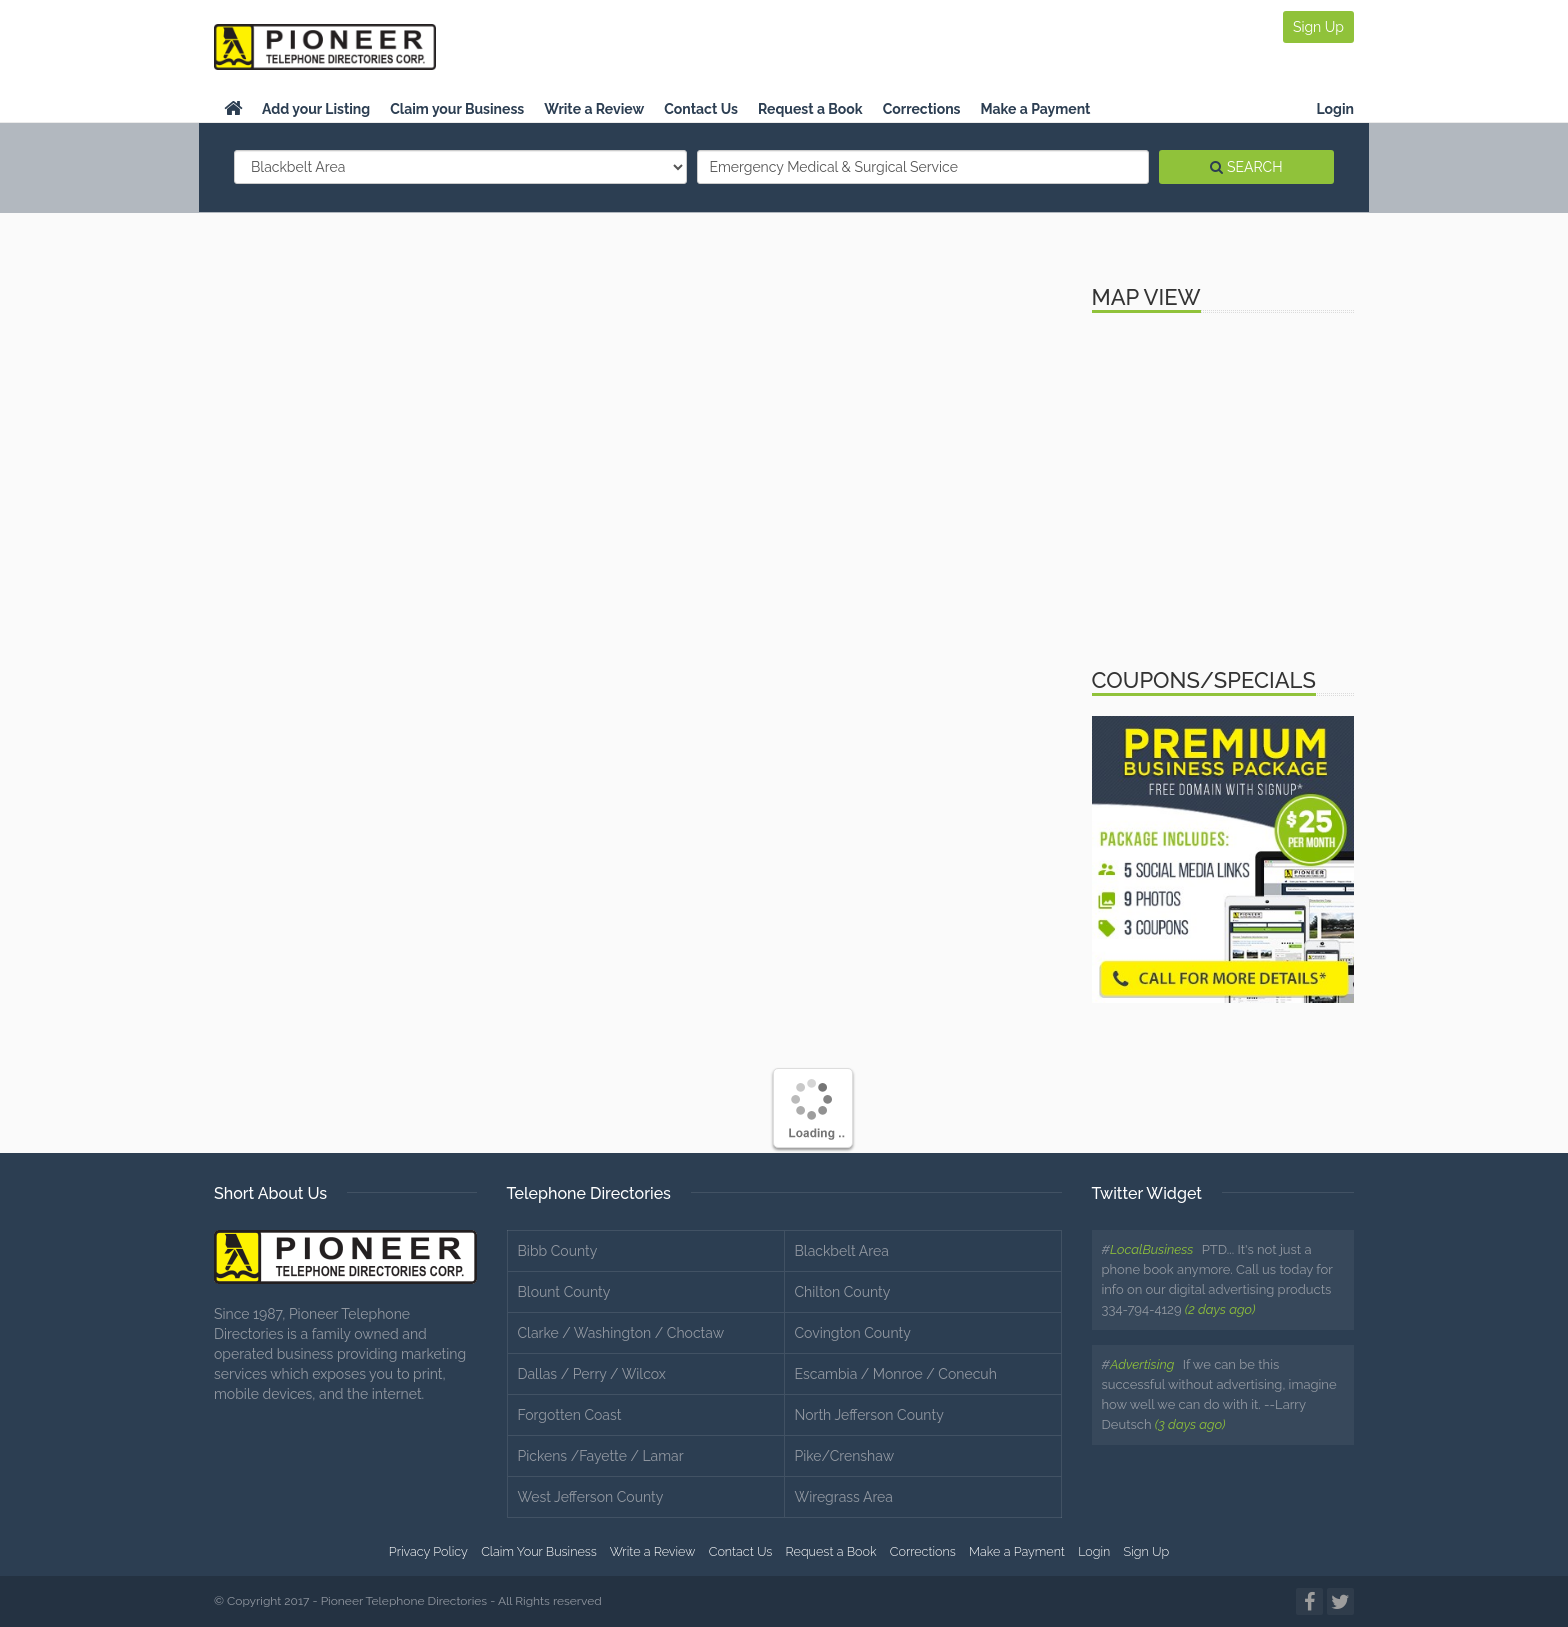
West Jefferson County (591, 1497)
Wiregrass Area (844, 1497)
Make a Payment (1036, 109)
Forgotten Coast (570, 1415)
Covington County (853, 1333)
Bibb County (558, 1251)
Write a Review (594, 109)
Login (1335, 109)
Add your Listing (316, 109)
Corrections (922, 109)
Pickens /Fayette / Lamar (601, 1456)
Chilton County (843, 1292)
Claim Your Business (539, 1551)
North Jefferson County (869, 1415)
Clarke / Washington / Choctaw (621, 1333)
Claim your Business (457, 109)
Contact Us (701, 109)
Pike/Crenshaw (845, 1456)
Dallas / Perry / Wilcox (592, 1374)
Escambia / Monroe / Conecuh (896, 1374)
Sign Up (1318, 27)
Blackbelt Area (842, 1251)
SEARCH (1246, 167)
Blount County (564, 1292)
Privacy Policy (428, 1551)
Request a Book (810, 109)
